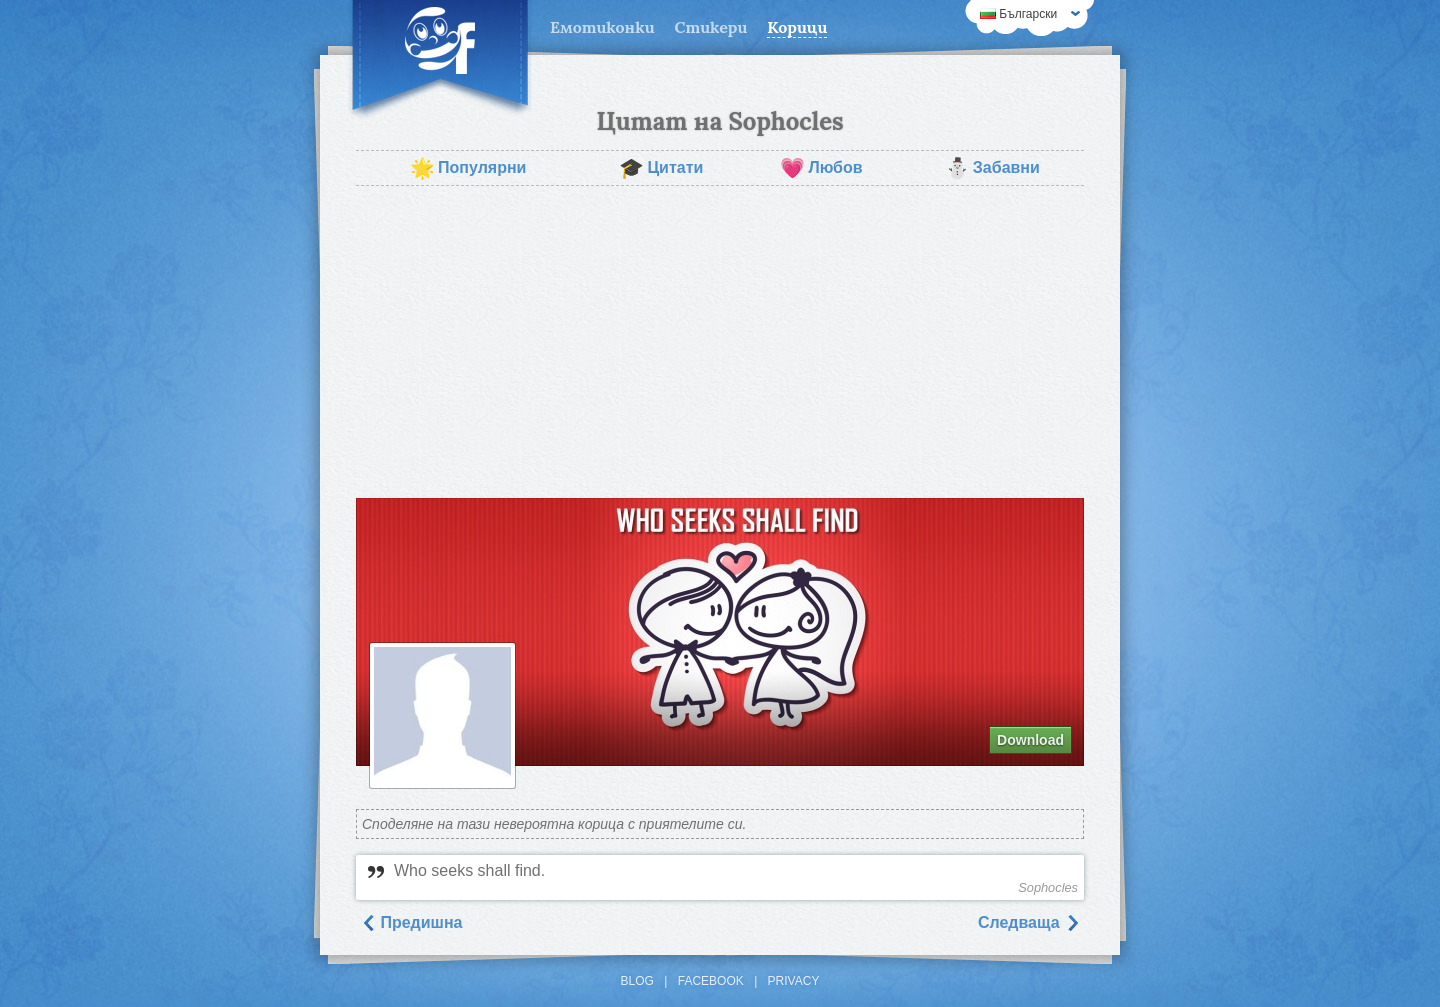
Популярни (468, 168)
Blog (637, 981)
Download (1030, 740)
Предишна (411, 922)
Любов (821, 168)
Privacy (794, 981)
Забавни (992, 168)
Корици (797, 27)
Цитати (661, 168)
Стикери (711, 27)
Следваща (1029, 922)
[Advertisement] (720, 342)
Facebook (711, 981)
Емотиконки (602, 27)
